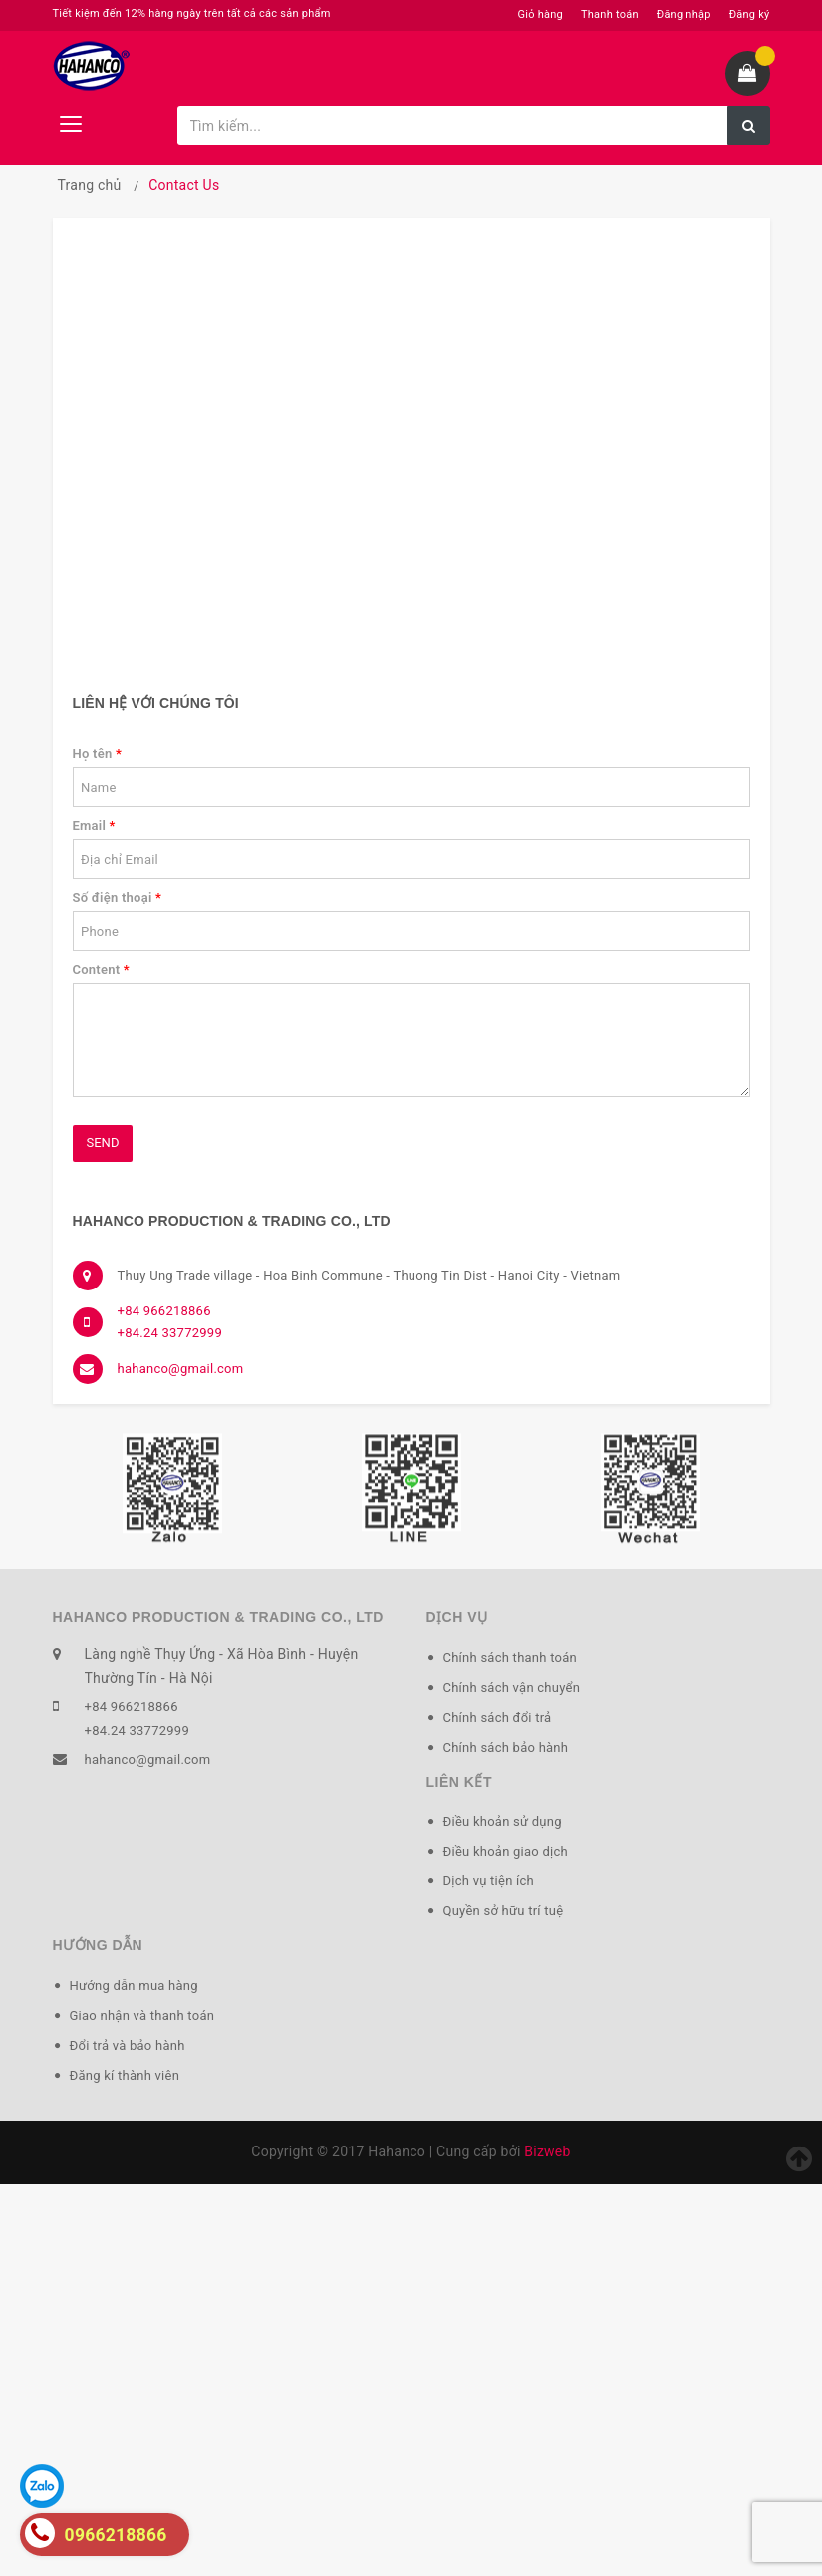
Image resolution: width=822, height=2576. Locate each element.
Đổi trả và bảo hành (127, 2045)
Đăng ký (749, 14)
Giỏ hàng (540, 14)
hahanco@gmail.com (181, 1368)
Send (103, 1142)
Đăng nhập (684, 14)
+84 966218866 (164, 1310)
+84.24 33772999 (170, 1332)
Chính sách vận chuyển (512, 1687)
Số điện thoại (117, 897)
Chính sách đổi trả (497, 1717)
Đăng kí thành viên (125, 2075)
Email (94, 825)
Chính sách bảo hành (506, 1747)
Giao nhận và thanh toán (142, 2015)
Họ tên (98, 753)
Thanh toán (610, 14)
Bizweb (547, 2151)
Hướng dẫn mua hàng (134, 1985)
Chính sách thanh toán (510, 1657)
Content (101, 969)
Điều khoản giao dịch (505, 1851)
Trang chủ (90, 185)
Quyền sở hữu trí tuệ (503, 1910)
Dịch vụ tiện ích (488, 1880)
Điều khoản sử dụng (502, 1821)
